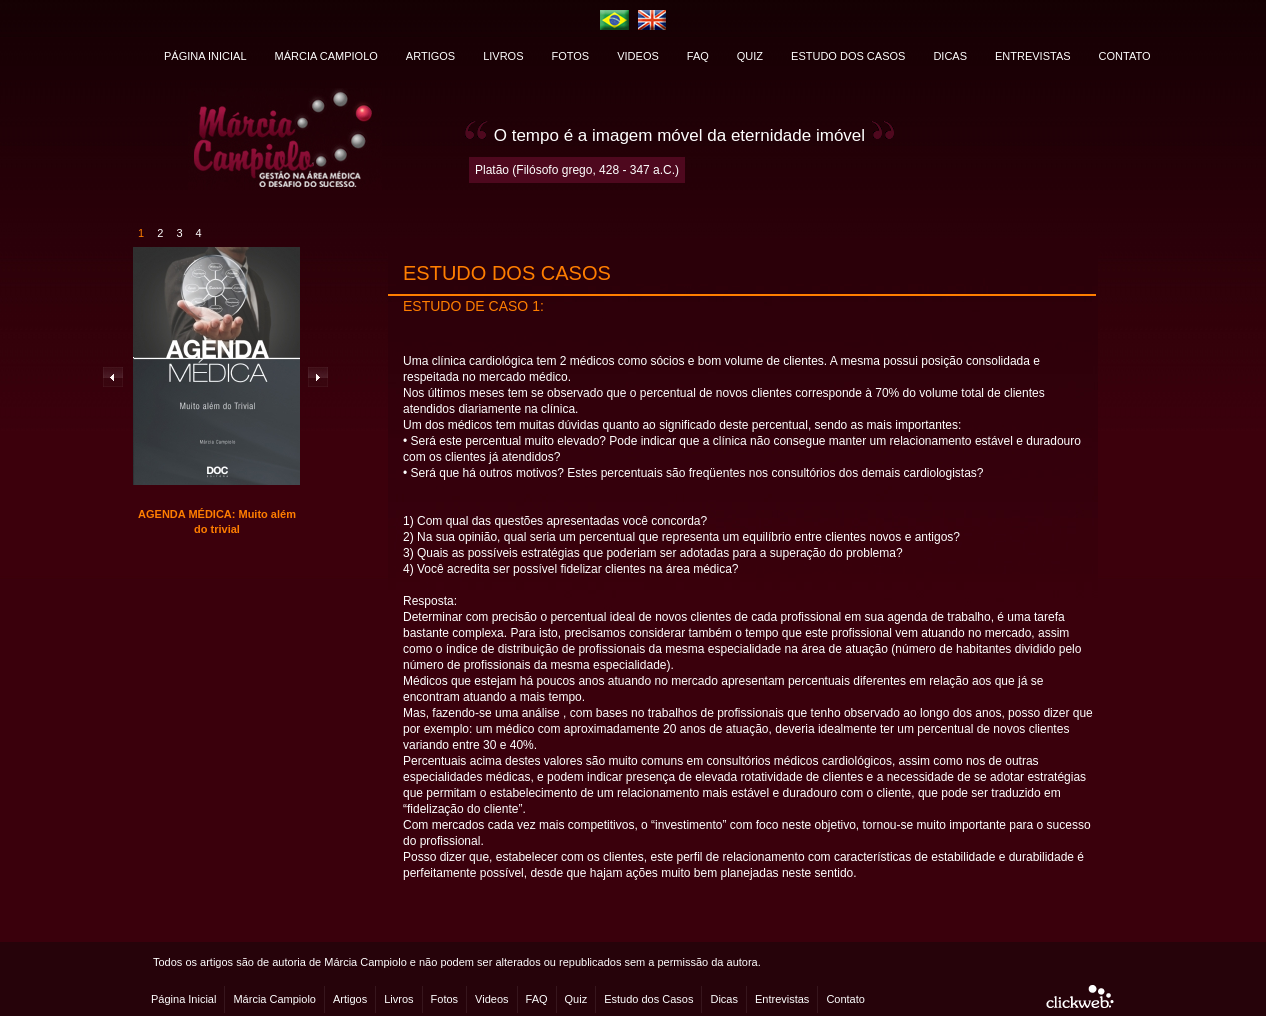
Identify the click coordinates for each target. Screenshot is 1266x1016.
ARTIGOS (430, 56)
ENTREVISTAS (1033, 56)
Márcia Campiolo (274, 999)
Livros (398, 999)
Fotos (445, 999)
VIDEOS (638, 56)
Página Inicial (183, 999)
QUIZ (750, 56)
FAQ (698, 56)
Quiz (576, 999)
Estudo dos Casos (648, 999)
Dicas (724, 999)
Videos (491, 999)
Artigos (350, 999)
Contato (845, 999)
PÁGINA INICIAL (205, 56)
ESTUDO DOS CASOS (848, 56)
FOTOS (571, 56)
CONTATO (1125, 56)
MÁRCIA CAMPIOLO (326, 56)
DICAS (950, 56)
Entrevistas (782, 999)
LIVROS (503, 56)
